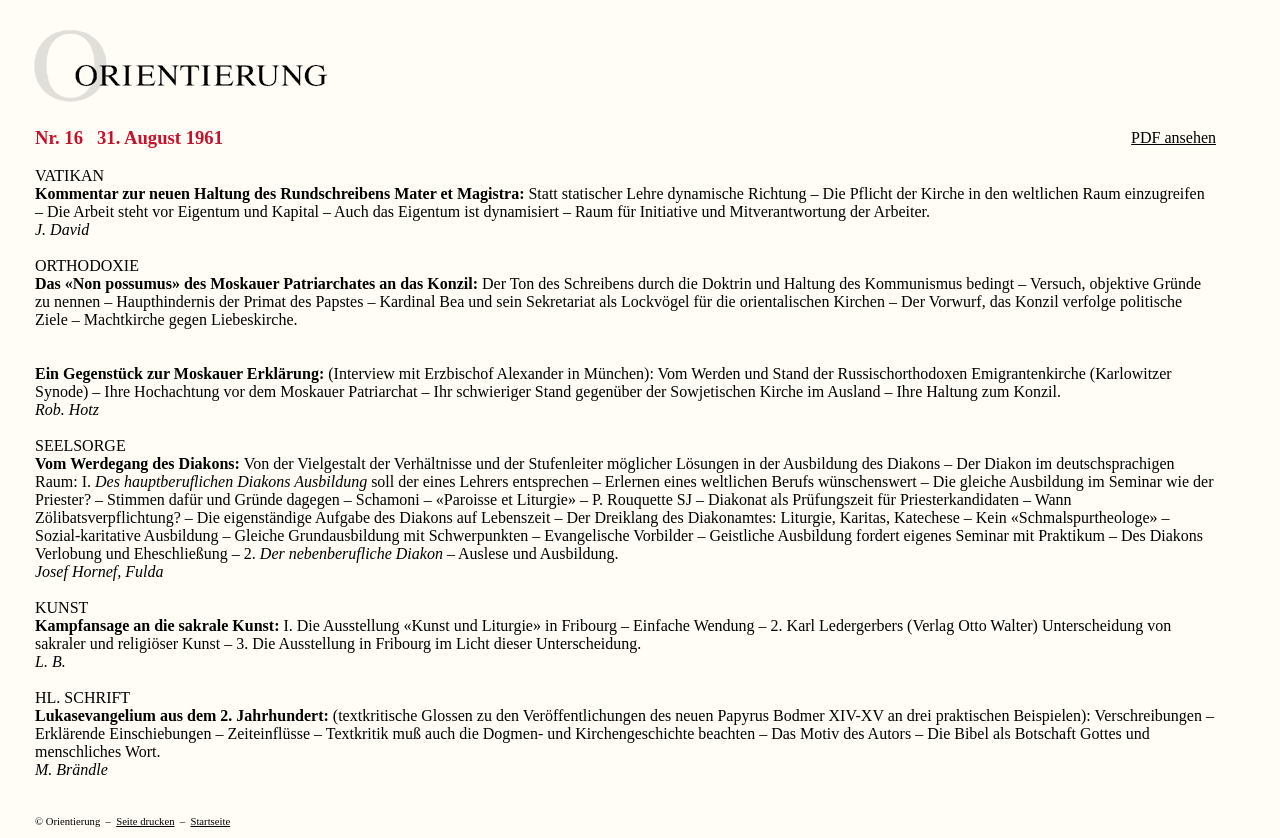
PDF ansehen (1173, 137)
